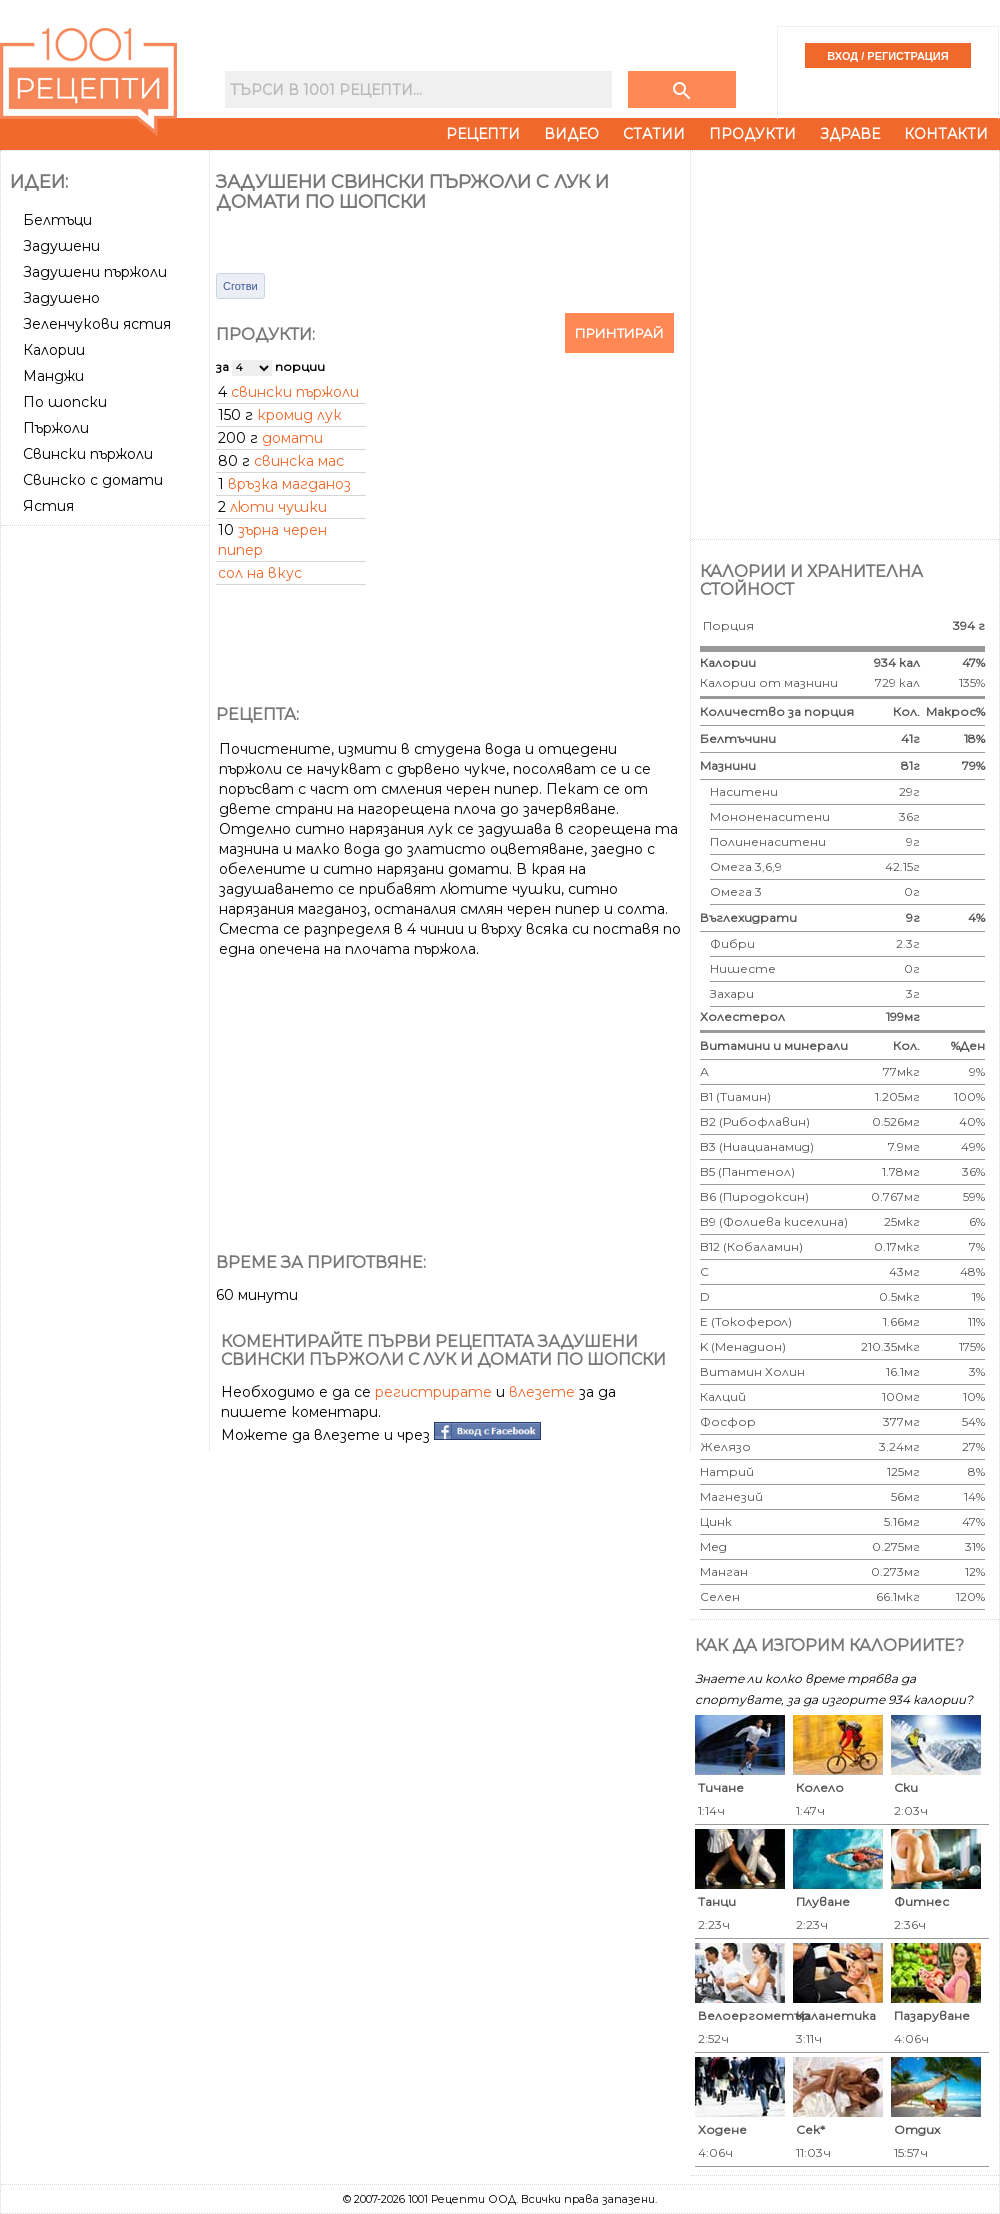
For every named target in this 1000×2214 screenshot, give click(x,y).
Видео (571, 134)
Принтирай (619, 333)
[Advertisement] (217, 342)
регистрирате (433, 1392)
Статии (654, 134)
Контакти (946, 134)
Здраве (850, 134)
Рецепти (483, 134)
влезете (542, 1392)
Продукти (752, 134)
